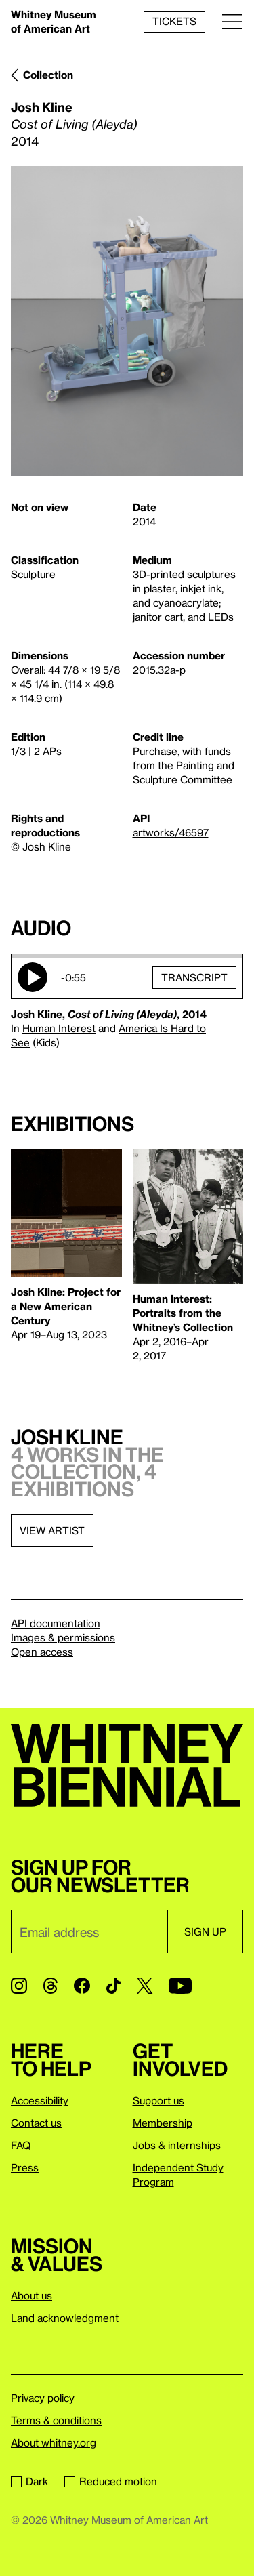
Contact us (36, 2123)
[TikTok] (113, 1985)
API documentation (55, 1623)
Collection (48, 74)
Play (32, 977)
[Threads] (50, 1985)
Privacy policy (43, 2398)
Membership (162, 2123)
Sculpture (33, 574)
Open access (42, 1651)
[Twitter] (145, 1985)
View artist (52, 1530)
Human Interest (59, 1028)
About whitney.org (53, 2442)
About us (31, 2295)
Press (25, 2167)
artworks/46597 (171, 832)
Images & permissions (63, 1637)
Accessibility (39, 2100)
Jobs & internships (177, 2145)
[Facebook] (82, 1985)
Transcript (194, 976)
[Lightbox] (127, 321)
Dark (29, 2481)
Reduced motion (110, 2481)
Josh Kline (41, 107)
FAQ (20, 2145)
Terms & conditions (56, 2420)
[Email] (89, 1931)
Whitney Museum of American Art (53, 21)
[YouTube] (180, 1985)
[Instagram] (19, 1985)
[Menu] (232, 21)
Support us (158, 2100)
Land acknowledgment (65, 2318)
